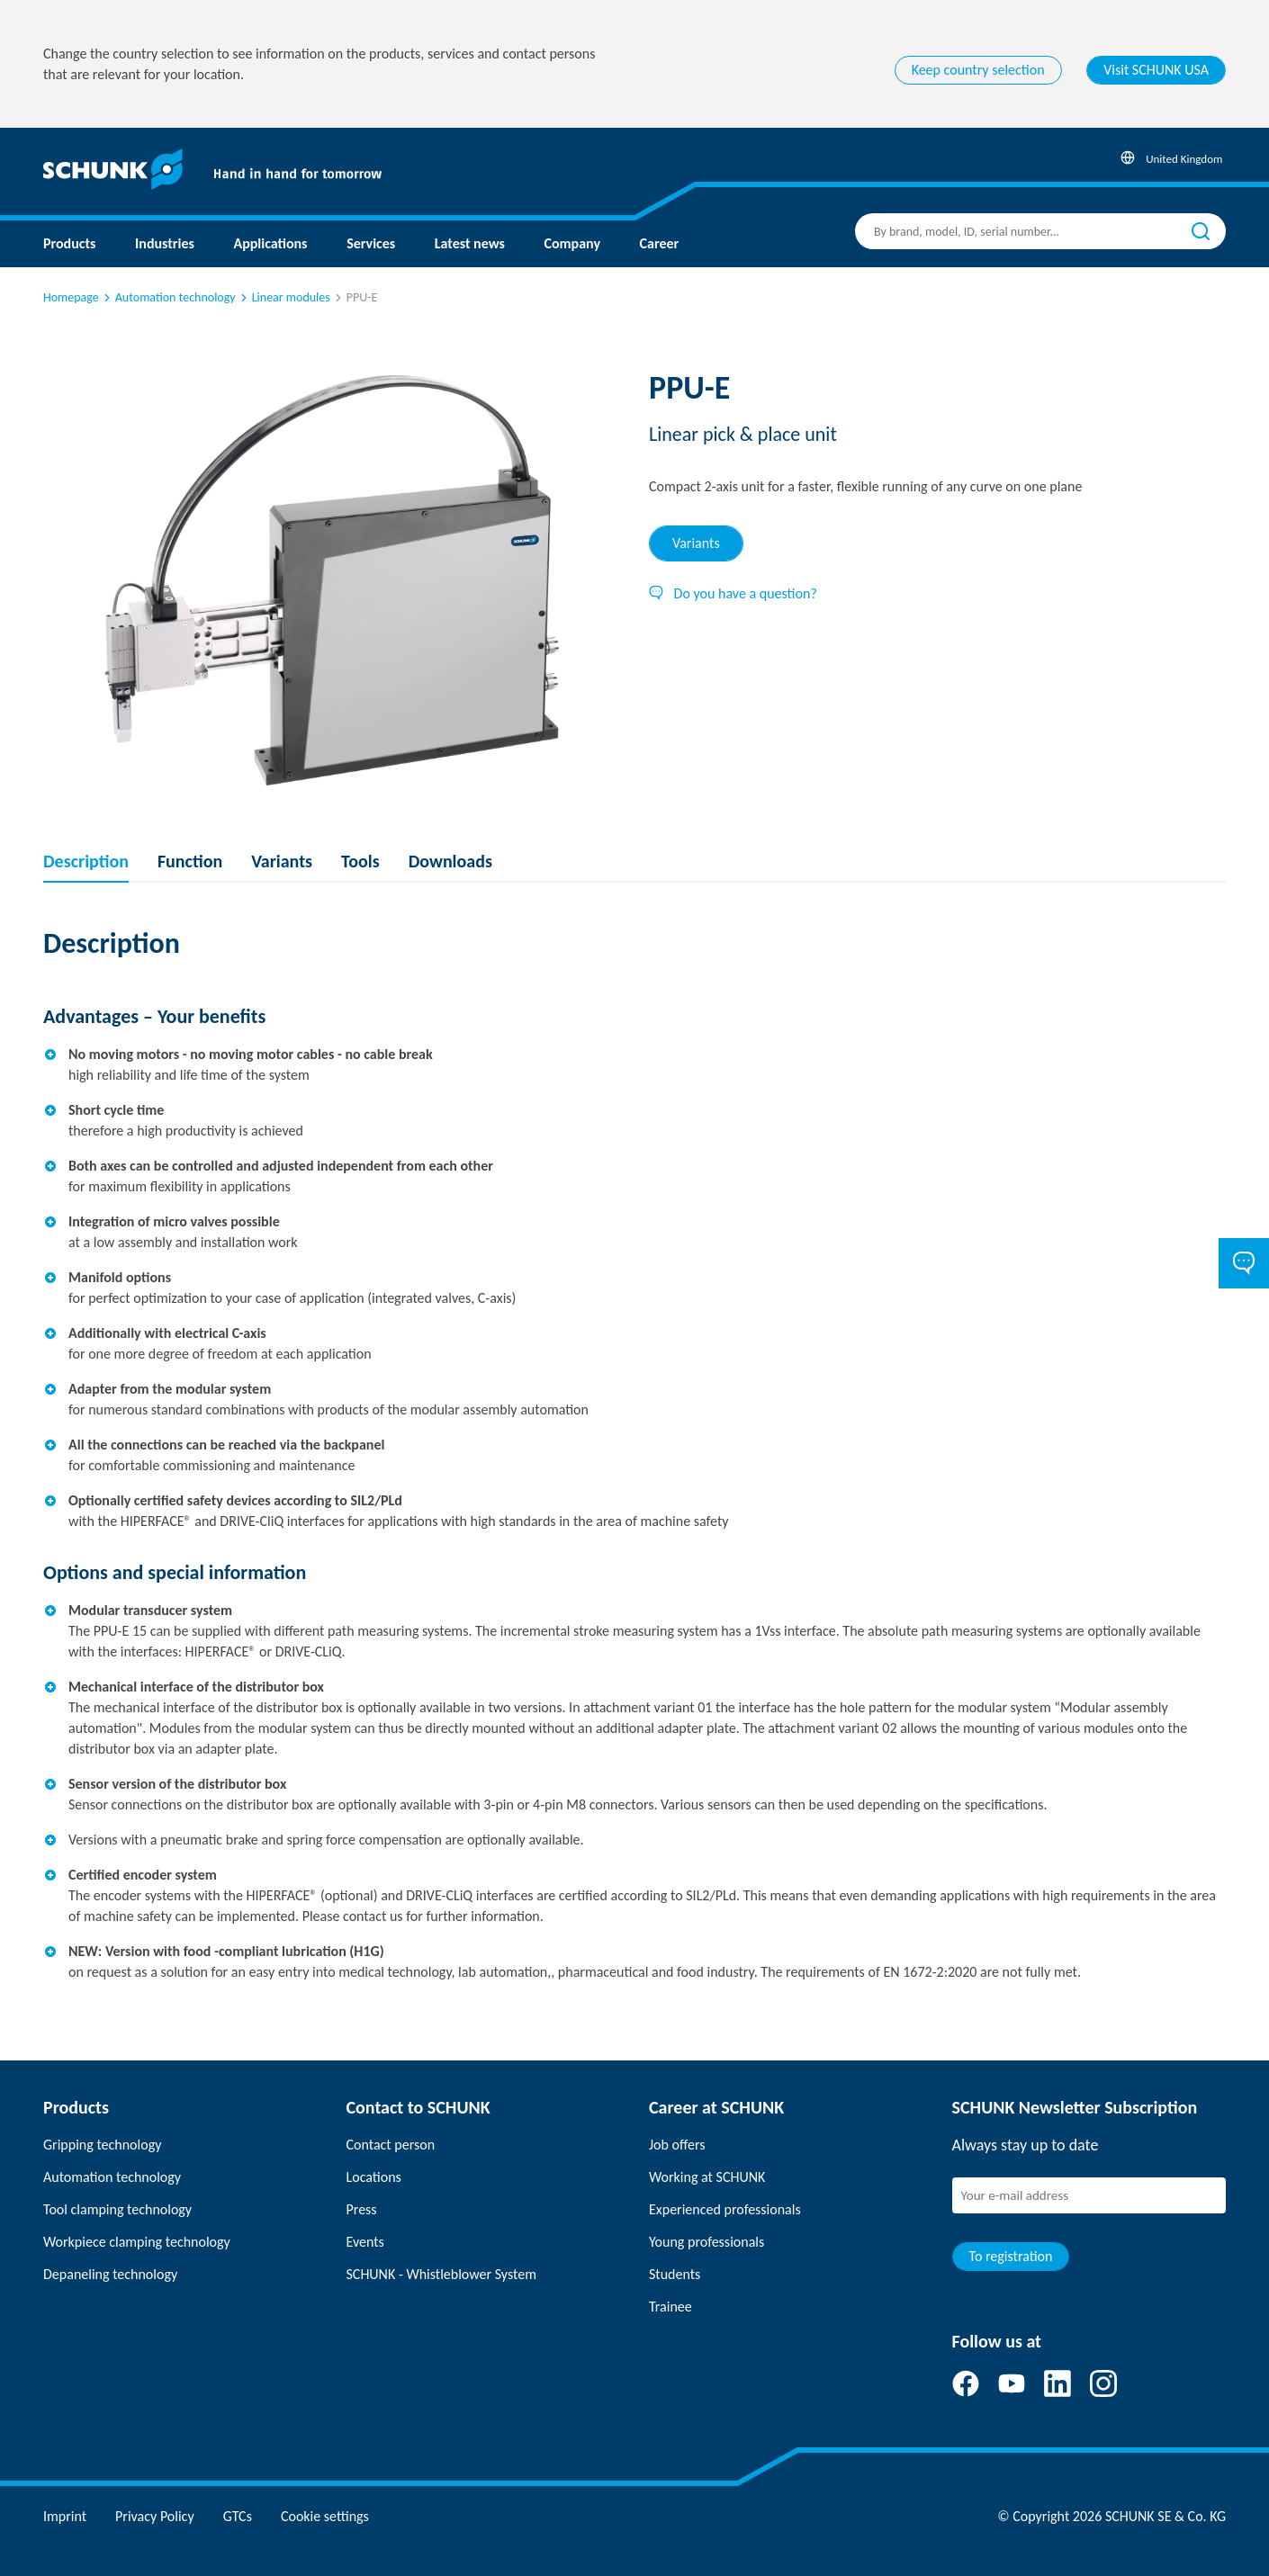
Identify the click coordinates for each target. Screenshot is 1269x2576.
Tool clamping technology (117, 2209)
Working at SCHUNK (707, 2177)
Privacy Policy (154, 2516)
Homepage (71, 297)
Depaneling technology (110, 2274)
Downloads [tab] (450, 861)
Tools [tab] (360, 861)
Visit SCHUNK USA (1156, 69)
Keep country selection (978, 69)
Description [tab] (86, 861)
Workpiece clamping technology (136, 2241)
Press (361, 2209)
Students (674, 2274)
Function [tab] (190, 861)
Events (365, 2241)
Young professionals (706, 2241)
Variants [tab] (696, 543)
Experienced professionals (725, 2209)
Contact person (391, 2144)
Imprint (64, 2516)
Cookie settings (325, 2516)
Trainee (670, 2306)
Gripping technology (102, 2144)
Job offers (677, 2144)
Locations (373, 2177)
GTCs (237, 2516)
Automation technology (168, 297)
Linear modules (284, 297)
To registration (1011, 2256)
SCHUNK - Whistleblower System (441, 2274)
